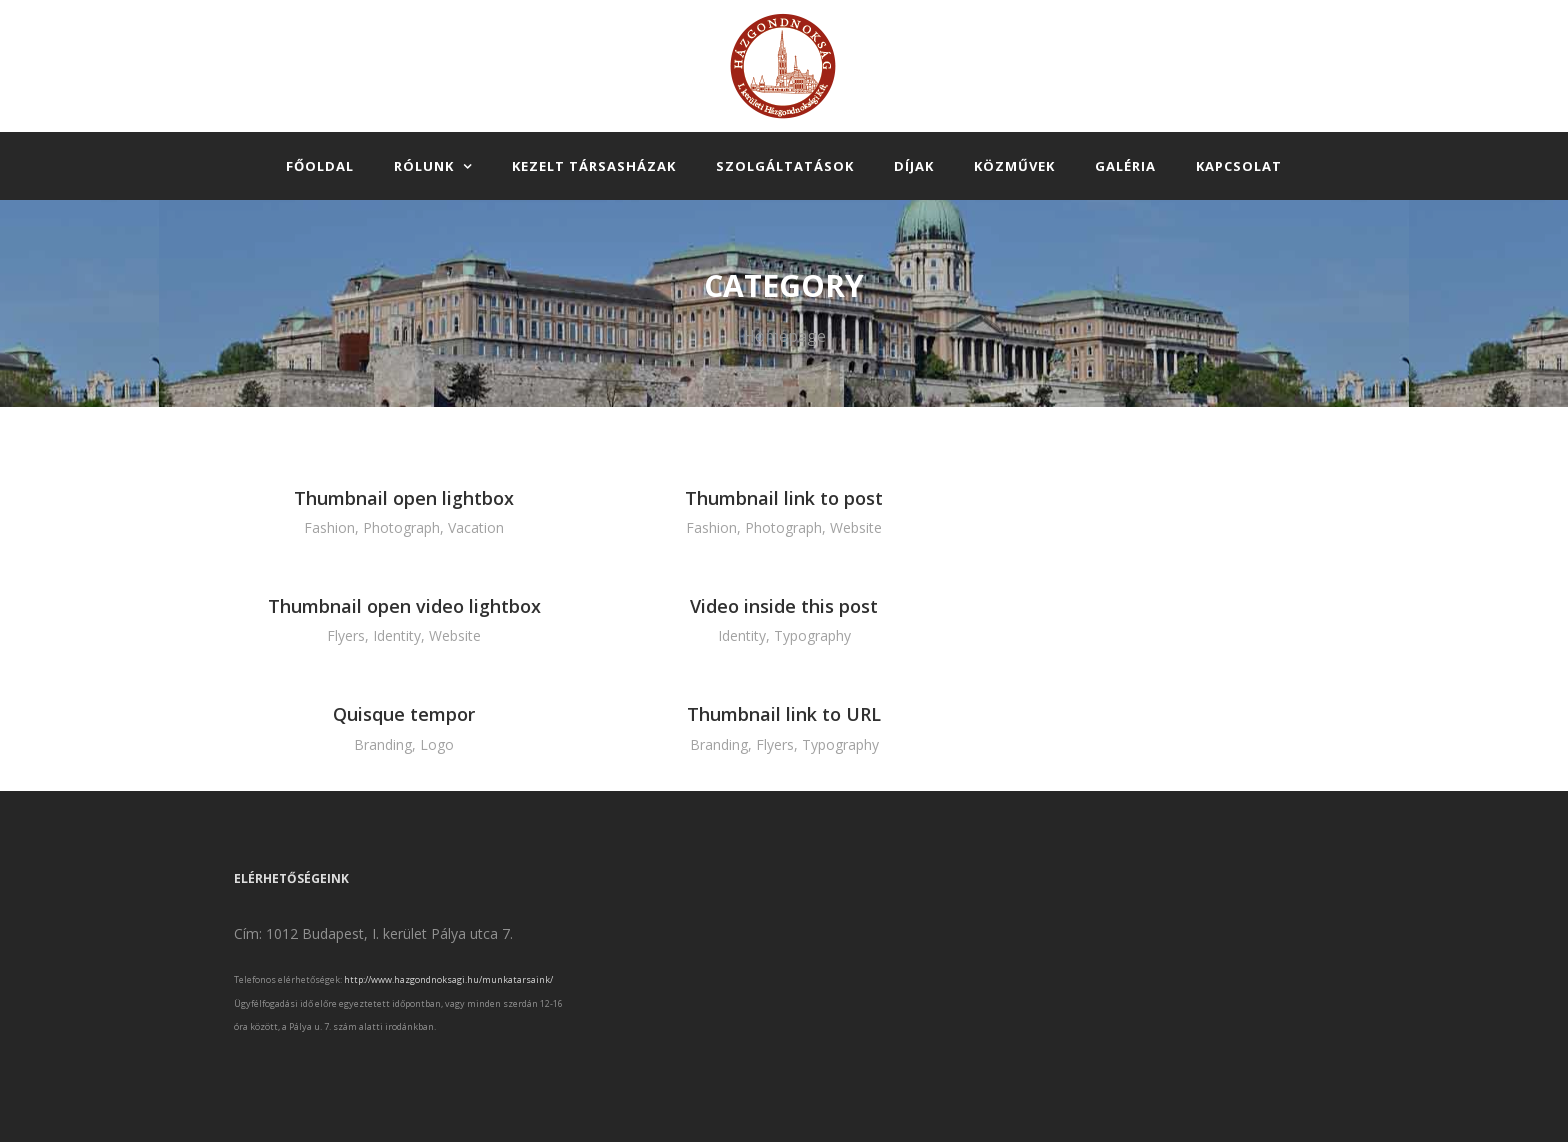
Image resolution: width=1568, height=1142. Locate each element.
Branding (383, 744)
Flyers (346, 635)
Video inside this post (784, 606)
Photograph (401, 527)
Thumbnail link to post (784, 498)
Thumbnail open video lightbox (404, 606)
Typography (812, 635)
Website (856, 527)
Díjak (914, 166)
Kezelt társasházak (594, 166)
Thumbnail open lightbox (404, 498)
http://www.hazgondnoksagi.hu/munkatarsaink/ (448, 979)
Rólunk (424, 166)
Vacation (476, 527)
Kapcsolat (1239, 166)
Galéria (1125, 166)
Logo (437, 744)
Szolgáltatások (785, 166)
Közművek (1014, 166)
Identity (397, 635)
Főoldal (320, 166)
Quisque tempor (404, 714)
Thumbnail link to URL (784, 714)
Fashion (329, 527)
